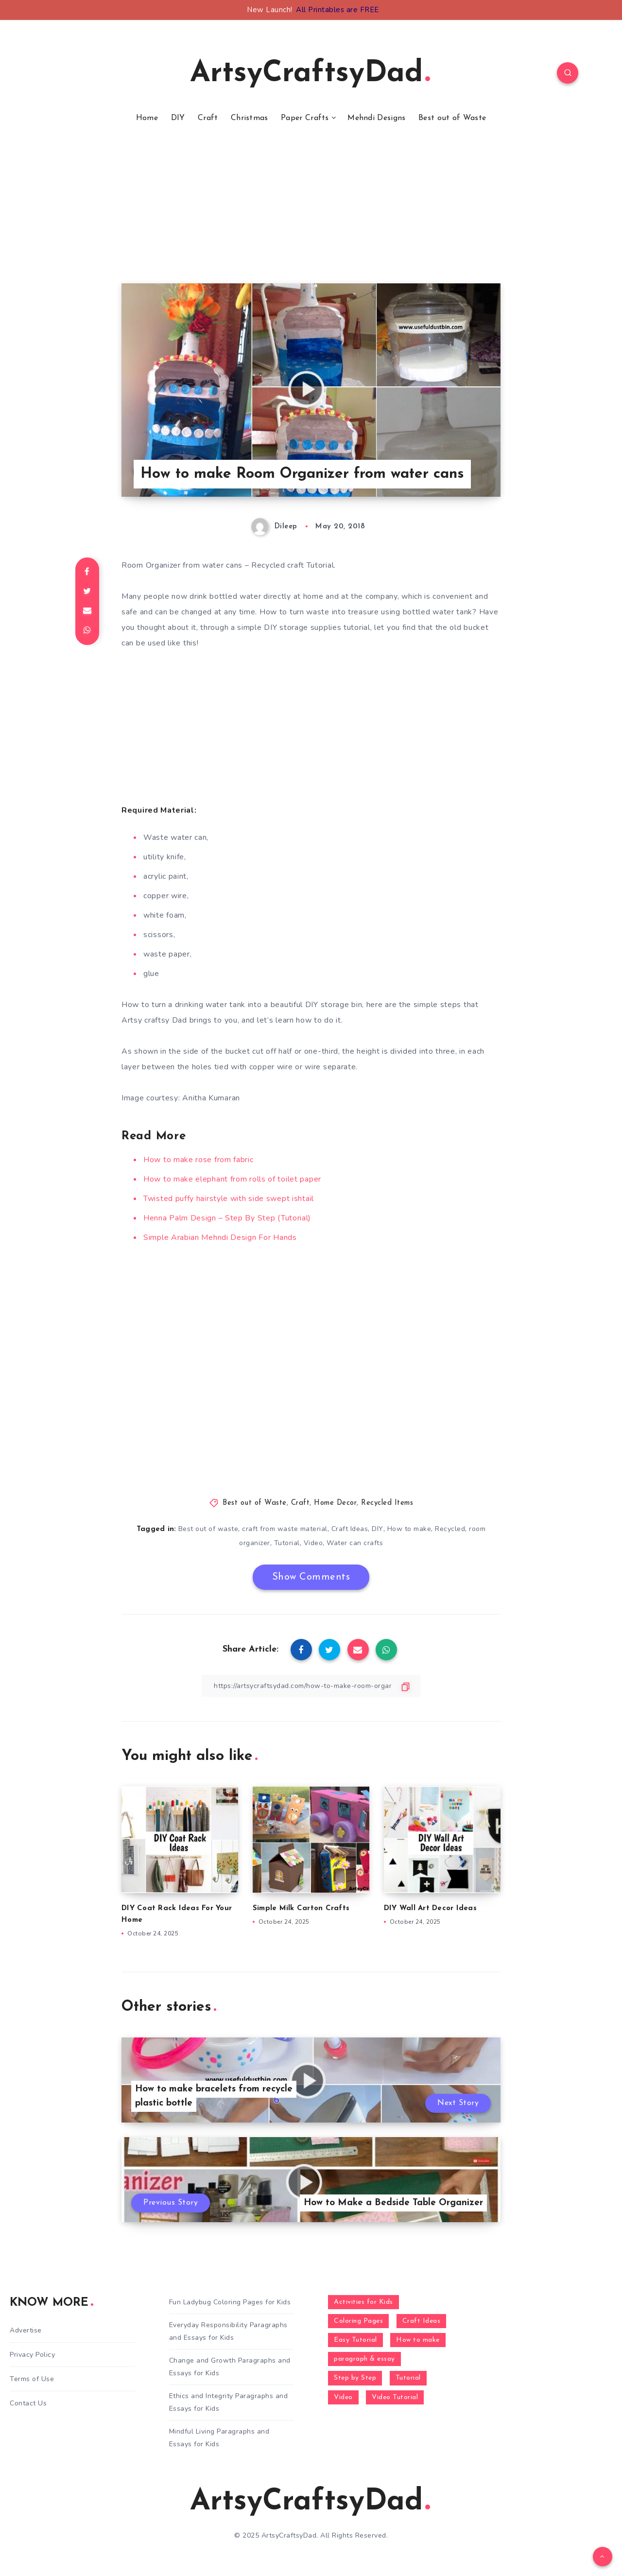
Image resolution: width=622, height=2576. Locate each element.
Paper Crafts (305, 118)
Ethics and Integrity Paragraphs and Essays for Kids (228, 2402)
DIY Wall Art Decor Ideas (430, 1908)
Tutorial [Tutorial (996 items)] (408, 2378)
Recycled (450, 1528)
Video (313, 1543)
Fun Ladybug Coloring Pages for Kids (230, 2302)
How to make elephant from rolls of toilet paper (232, 1179)
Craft (208, 118)
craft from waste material (285, 1528)
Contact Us (28, 2403)
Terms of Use (32, 2379)
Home (147, 118)
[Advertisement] (311, 215)
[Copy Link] (311, 1686)
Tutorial (287, 1543)
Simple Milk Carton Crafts (301, 1908)
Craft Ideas (349, 1528)
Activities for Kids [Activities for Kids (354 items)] (363, 2302)
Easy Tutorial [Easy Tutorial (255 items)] (355, 2340)
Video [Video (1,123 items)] (343, 2397)
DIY (178, 118)
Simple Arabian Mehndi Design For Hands (220, 1237)
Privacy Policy (32, 2354)
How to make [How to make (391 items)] (418, 2340)
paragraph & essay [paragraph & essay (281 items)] (364, 2359)
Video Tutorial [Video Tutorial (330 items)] (395, 2397)
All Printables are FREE (337, 10)
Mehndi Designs (376, 118)
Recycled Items (387, 1503)
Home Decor (335, 1503)
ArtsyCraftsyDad (310, 73)
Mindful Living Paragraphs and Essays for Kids (219, 2437)
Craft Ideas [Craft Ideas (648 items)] (421, 2321)
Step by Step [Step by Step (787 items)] (355, 2378)
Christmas (249, 118)
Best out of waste (208, 1528)
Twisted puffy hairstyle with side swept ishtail (228, 1198)
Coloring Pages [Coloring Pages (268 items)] (358, 2321)
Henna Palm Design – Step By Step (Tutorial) (227, 1218)
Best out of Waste (452, 118)
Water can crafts (355, 1543)
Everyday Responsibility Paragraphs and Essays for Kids (228, 2331)
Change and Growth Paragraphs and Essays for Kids (230, 2366)
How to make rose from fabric (198, 1159)
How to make (409, 1528)
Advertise (26, 2330)
